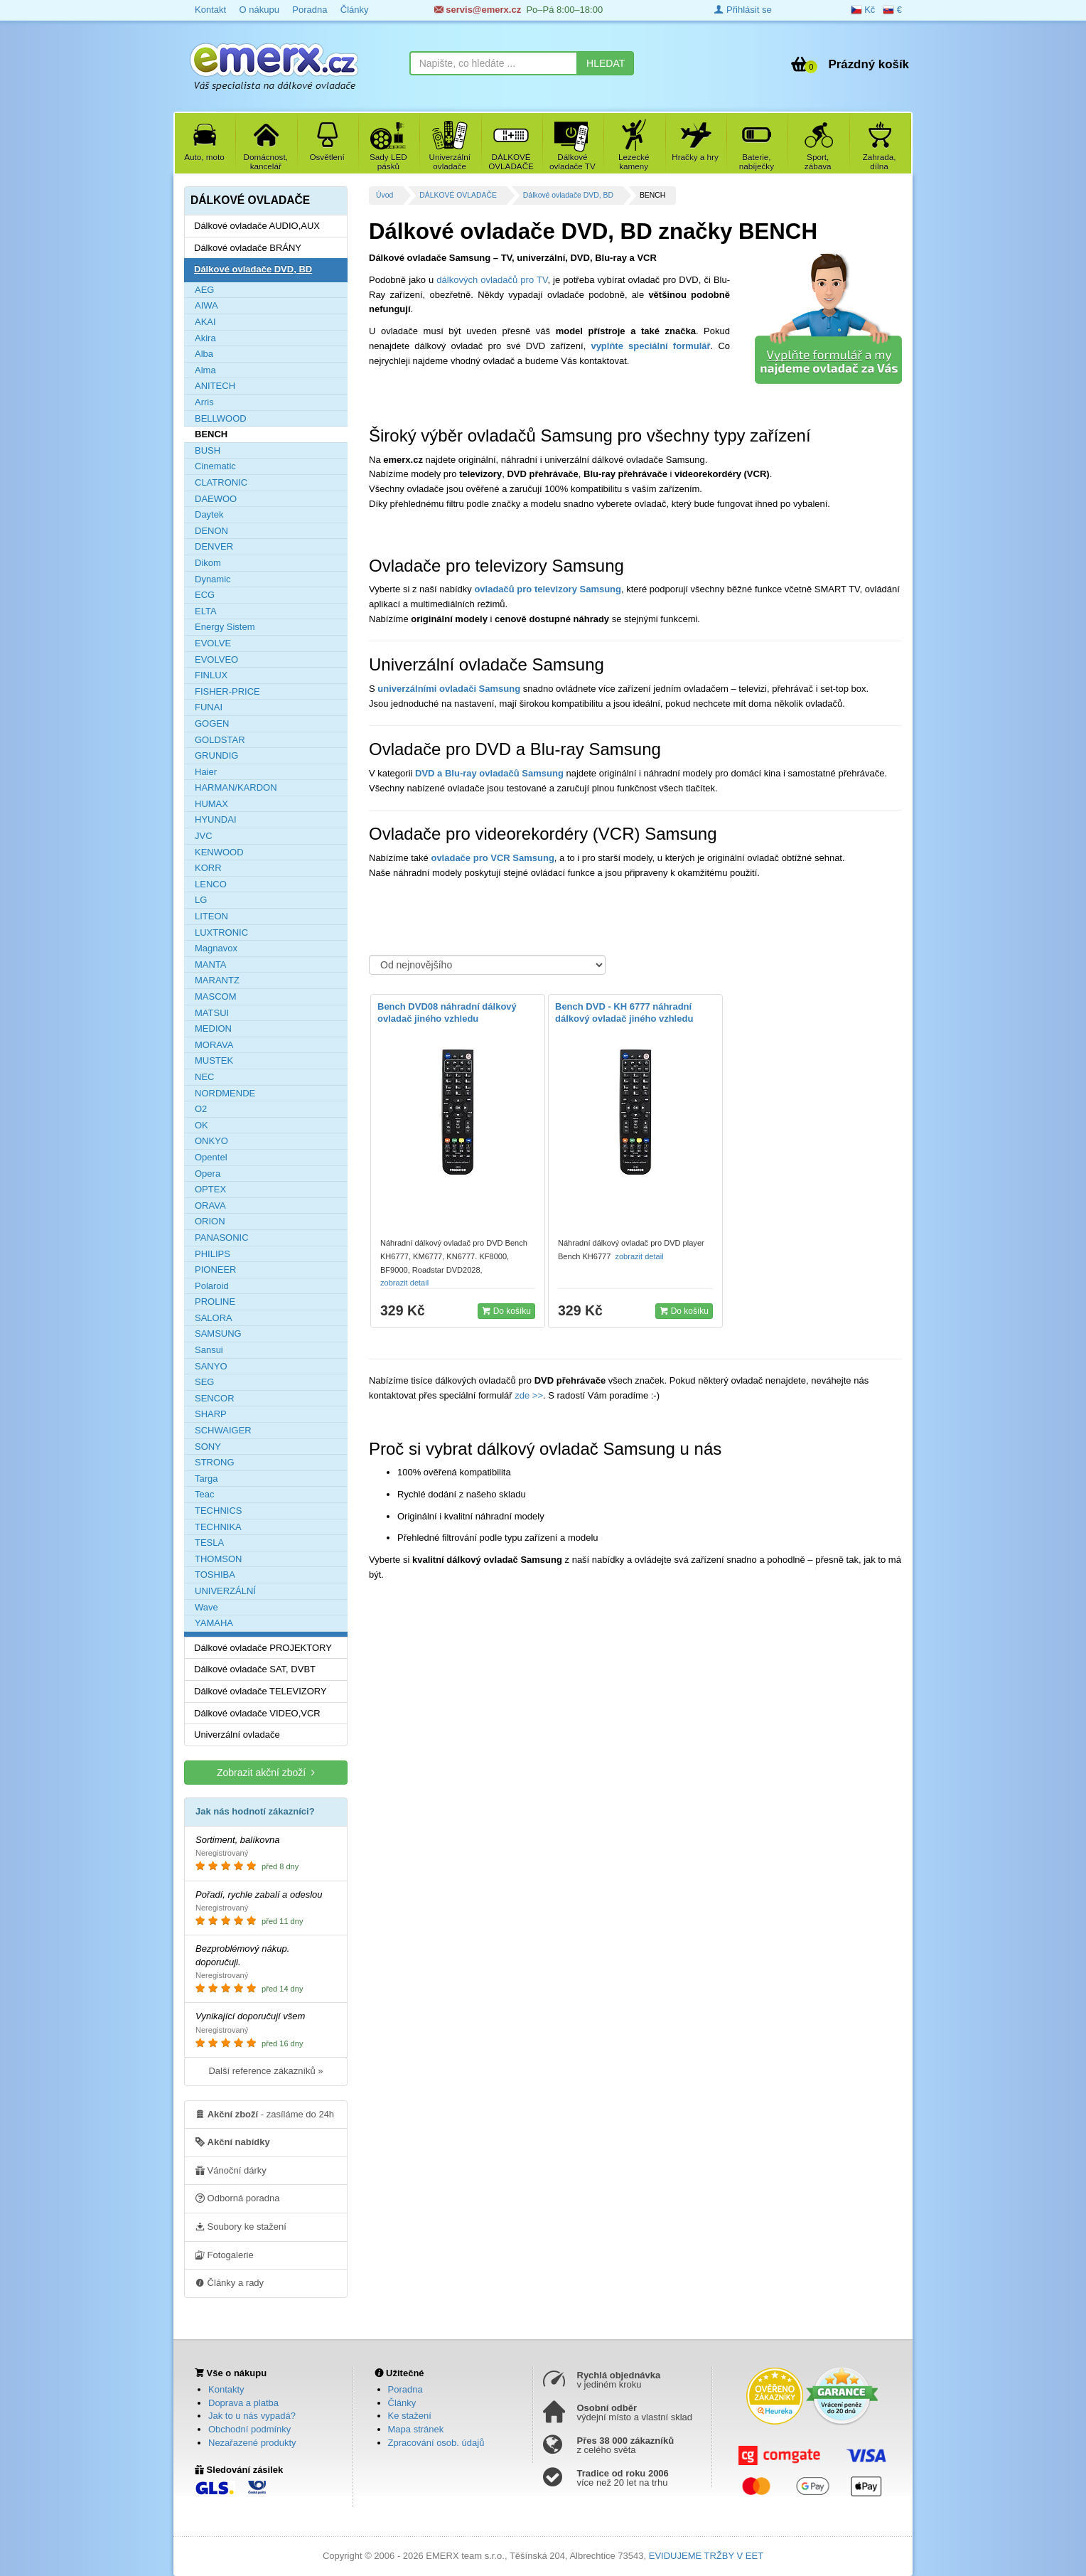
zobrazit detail (405, 1282)
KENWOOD (219, 852)
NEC (204, 1076)
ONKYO (211, 1140)
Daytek (209, 514)
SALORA (213, 1318)
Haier (206, 771)
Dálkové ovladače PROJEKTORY (263, 1647)
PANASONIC (222, 1237)
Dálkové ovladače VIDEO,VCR (257, 1713)
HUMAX (211, 803)
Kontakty (226, 2389)
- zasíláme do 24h (264, 2113)
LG (201, 899)
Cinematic (215, 466)
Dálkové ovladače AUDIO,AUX (257, 225)
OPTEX (210, 1189)
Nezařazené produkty (252, 2442)
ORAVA (210, 1205)
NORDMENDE (225, 1093)
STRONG (215, 1462)
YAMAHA (214, 1623)
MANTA (211, 964)
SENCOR (215, 1398)
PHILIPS (212, 1254)
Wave (206, 1607)
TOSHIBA (215, 1574)
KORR (208, 867)
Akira (205, 338)
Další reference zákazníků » (265, 2070)
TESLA (209, 1542)
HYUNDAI (216, 819)
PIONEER (216, 1269)
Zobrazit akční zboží (266, 1772)
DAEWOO (216, 498)
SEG (204, 1382)
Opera (207, 1173)
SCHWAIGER (223, 1430)
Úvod (384, 195)
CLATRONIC (221, 482)
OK (201, 1125)
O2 (201, 1108)
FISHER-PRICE (227, 691)
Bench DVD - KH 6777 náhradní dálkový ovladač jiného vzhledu (624, 1012)
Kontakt (210, 9)
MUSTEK (214, 1060)
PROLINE (215, 1301)
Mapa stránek (416, 2429)
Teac (204, 1494)
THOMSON (218, 1559)
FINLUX (211, 675)
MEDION (213, 1028)
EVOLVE (213, 643)
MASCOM (216, 996)
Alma (205, 370)
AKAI (205, 321)
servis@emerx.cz (478, 9)
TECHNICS (218, 1510)
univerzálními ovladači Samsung (448, 688)
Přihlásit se (742, 9)
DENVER (214, 546)
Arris (204, 402)
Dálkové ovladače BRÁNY (247, 247)
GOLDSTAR (220, 739)
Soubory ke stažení (240, 2226)
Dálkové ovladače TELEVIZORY (260, 1691)
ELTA (206, 611)
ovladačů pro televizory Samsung (547, 589)
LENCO (211, 884)
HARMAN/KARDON (236, 787)
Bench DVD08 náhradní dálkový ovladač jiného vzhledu (447, 1012)
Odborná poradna (237, 2197)
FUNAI (208, 707)
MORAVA (214, 1045)
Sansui (209, 1350)
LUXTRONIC (221, 932)
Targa (206, 1478)
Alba (204, 353)
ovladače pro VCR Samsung (492, 858)
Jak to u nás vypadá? (252, 2415)
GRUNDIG (216, 755)
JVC (204, 835)
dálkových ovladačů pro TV (491, 279)
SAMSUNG (218, 1333)
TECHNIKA (218, 1527)
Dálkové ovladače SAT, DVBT (255, 1669)
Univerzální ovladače (237, 1734)
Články (354, 9)
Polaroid (212, 1286)
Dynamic (213, 579)
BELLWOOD (221, 418)
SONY (208, 1446)
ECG (205, 594)
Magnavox (216, 948)
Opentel (211, 1157)
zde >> (527, 1395)
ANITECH (215, 385)
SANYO (211, 1366)
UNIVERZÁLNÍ (225, 1591)
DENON (211, 530)
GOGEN (212, 723)
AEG (204, 289)
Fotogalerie (224, 2254)
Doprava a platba (243, 2403)
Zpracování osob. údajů (436, 2442)
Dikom (208, 562)
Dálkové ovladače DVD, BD (568, 195)
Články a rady (229, 2282)
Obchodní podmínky (249, 2429)
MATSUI (212, 1013)
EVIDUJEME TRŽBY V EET (706, 2555)
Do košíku (506, 1310)
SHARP (211, 1414)
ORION (210, 1221)
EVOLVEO (216, 659)
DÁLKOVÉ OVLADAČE (458, 195)
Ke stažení (409, 2415)
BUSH (207, 450)
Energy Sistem (225, 626)
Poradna (309, 9)
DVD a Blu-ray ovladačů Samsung (489, 773)
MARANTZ (217, 980)
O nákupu (259, 9)
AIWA (206, 305)
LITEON (211, 916)
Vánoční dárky (231, 2170)
